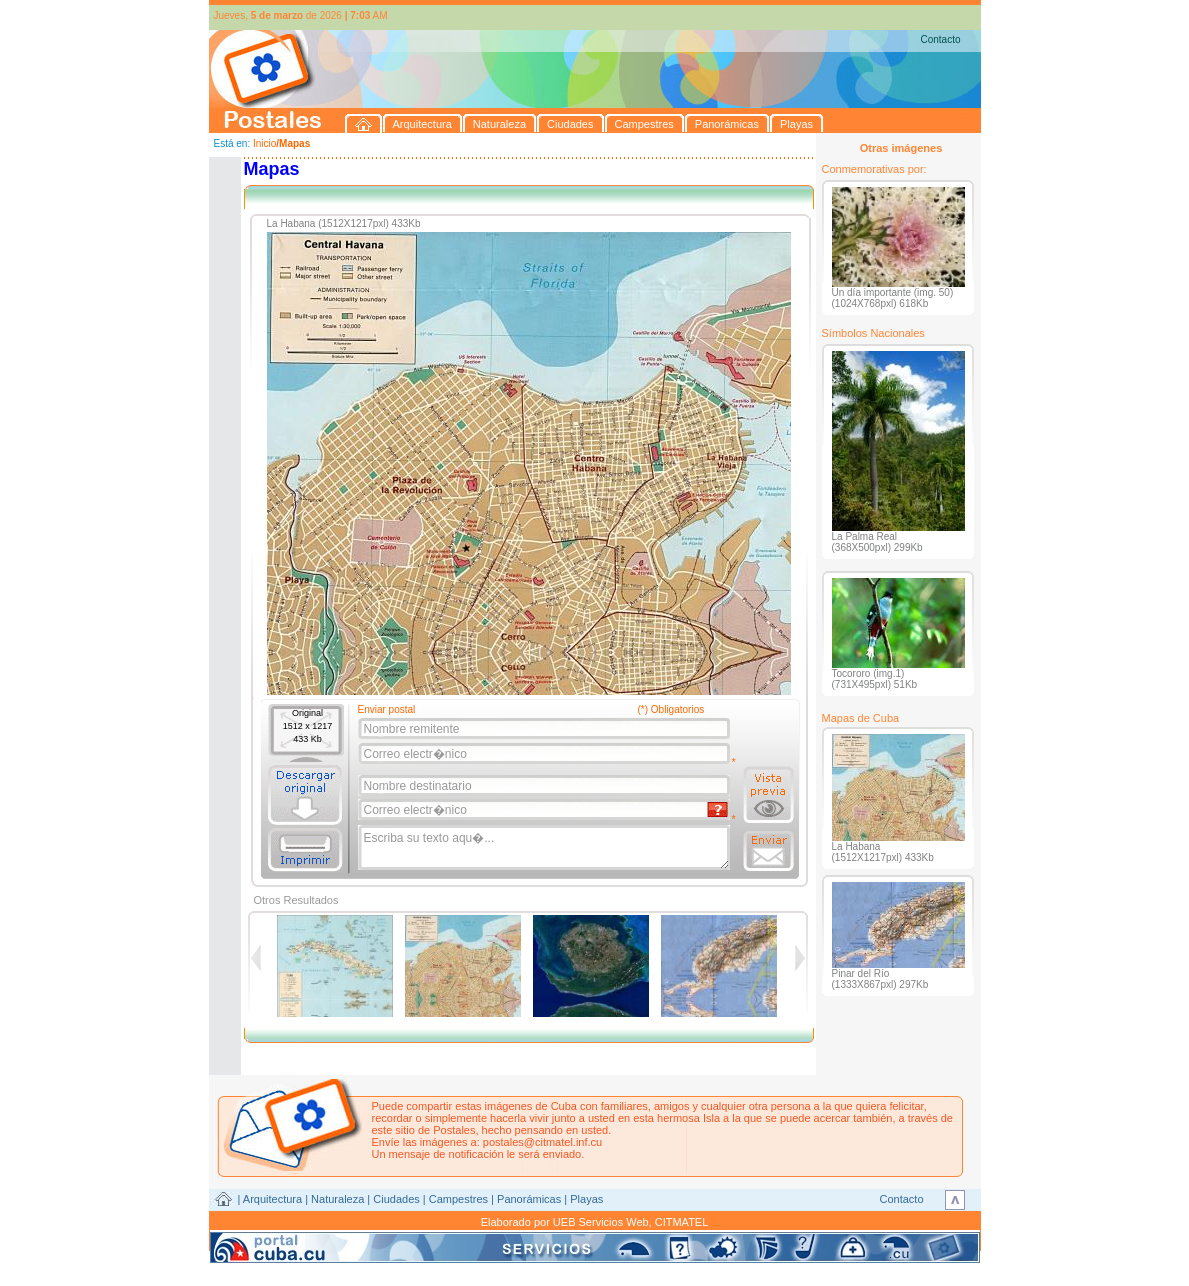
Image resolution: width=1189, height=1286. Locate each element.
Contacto (940, 39)
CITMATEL (682, 1222)
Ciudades (396, 1199)
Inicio (264, 143)
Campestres (458, 1199)
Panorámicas (529, 1199)
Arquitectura (272, 1199)
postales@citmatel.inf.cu (542, 1142)
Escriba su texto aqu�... (545, 848)
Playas (586, 1199)
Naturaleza (337, 1199)
